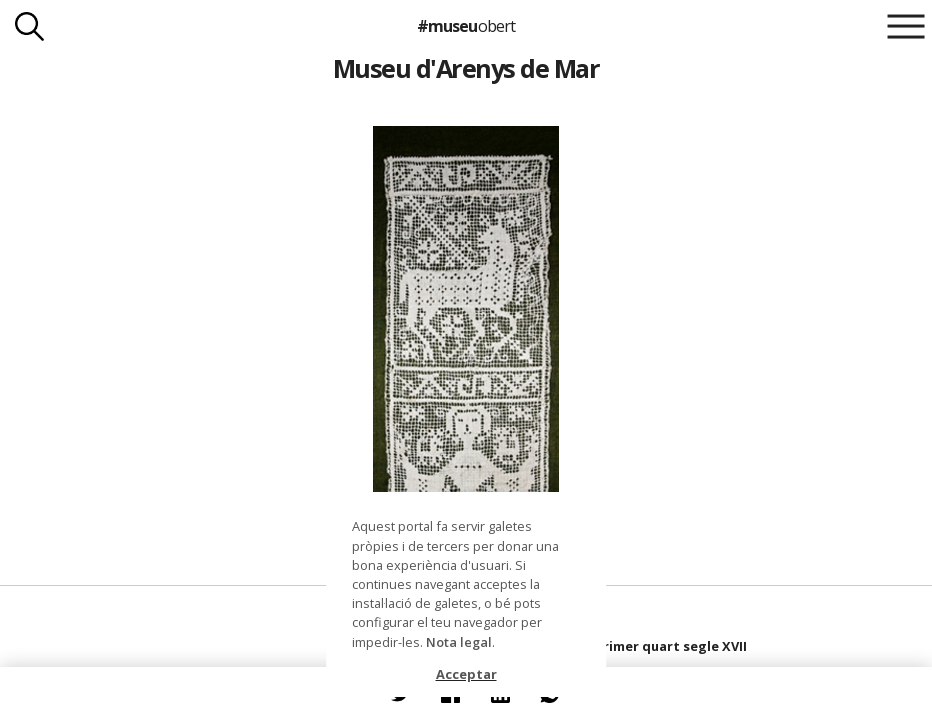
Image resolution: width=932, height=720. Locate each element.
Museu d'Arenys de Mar (466, 68)
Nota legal (459, 642)
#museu (465, 26)
